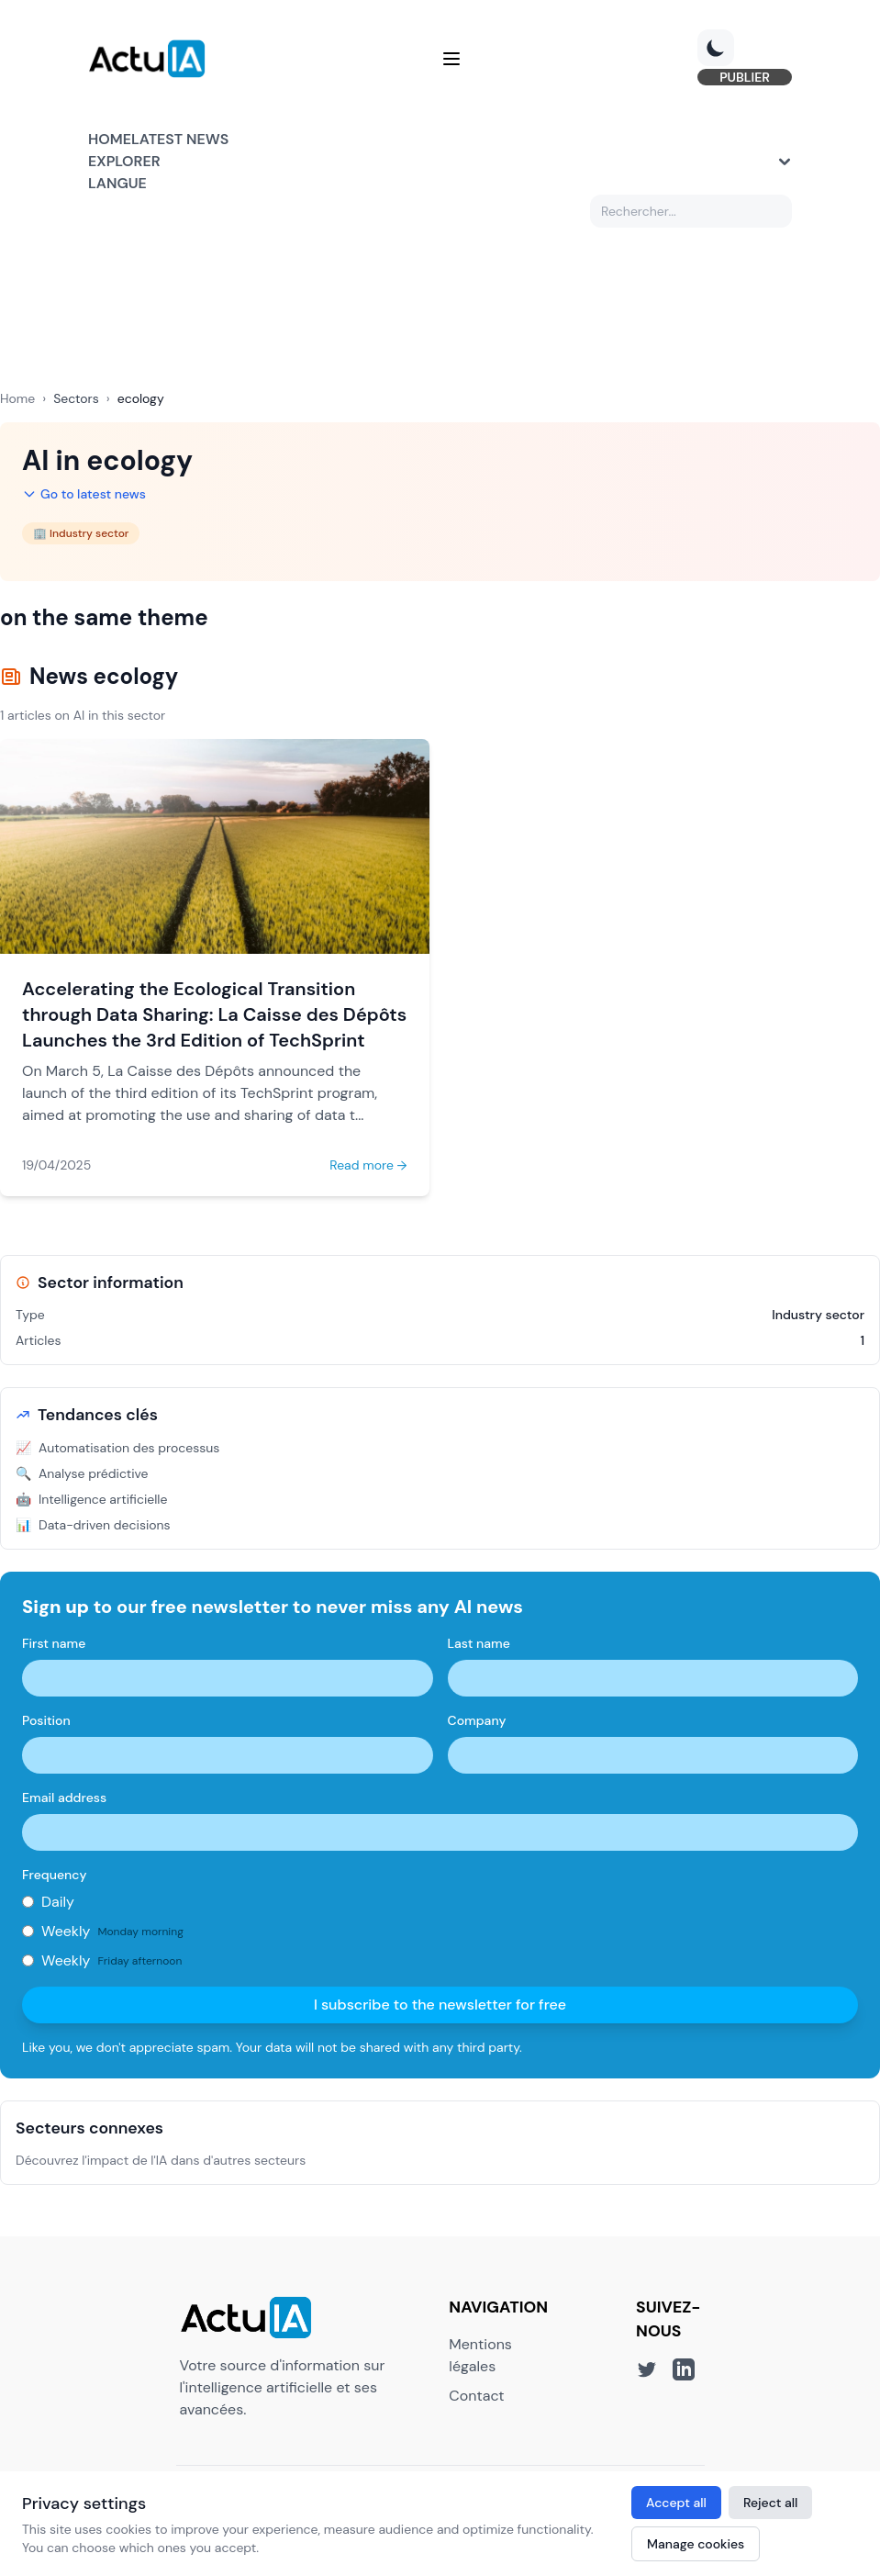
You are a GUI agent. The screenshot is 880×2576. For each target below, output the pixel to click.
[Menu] (451, 58)
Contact (476, 2395)
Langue (117, 183)
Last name (479, 1643)
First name (53, 1643)
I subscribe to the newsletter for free (440, 2004)
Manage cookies (695, 2544)
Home (109, 139)
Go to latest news (84, 494)
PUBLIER (744, 77)
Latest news (179, 139)
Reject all (770, 2502)
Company (477, 1720)
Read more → (368, 1165)
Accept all (676, 2502)
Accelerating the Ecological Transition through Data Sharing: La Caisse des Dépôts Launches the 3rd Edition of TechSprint (214, 1014)
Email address (64, 1797)
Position (46, 1720)
